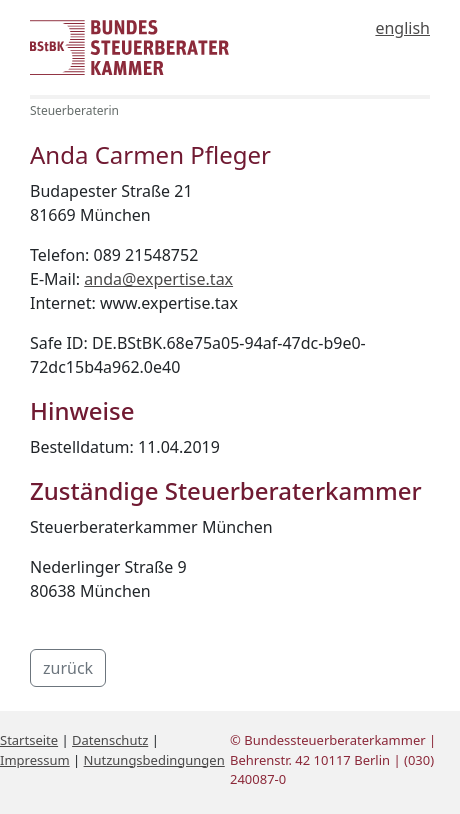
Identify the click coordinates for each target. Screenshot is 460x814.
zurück (68, 668)
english (402, 28)
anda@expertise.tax (158, 279)
